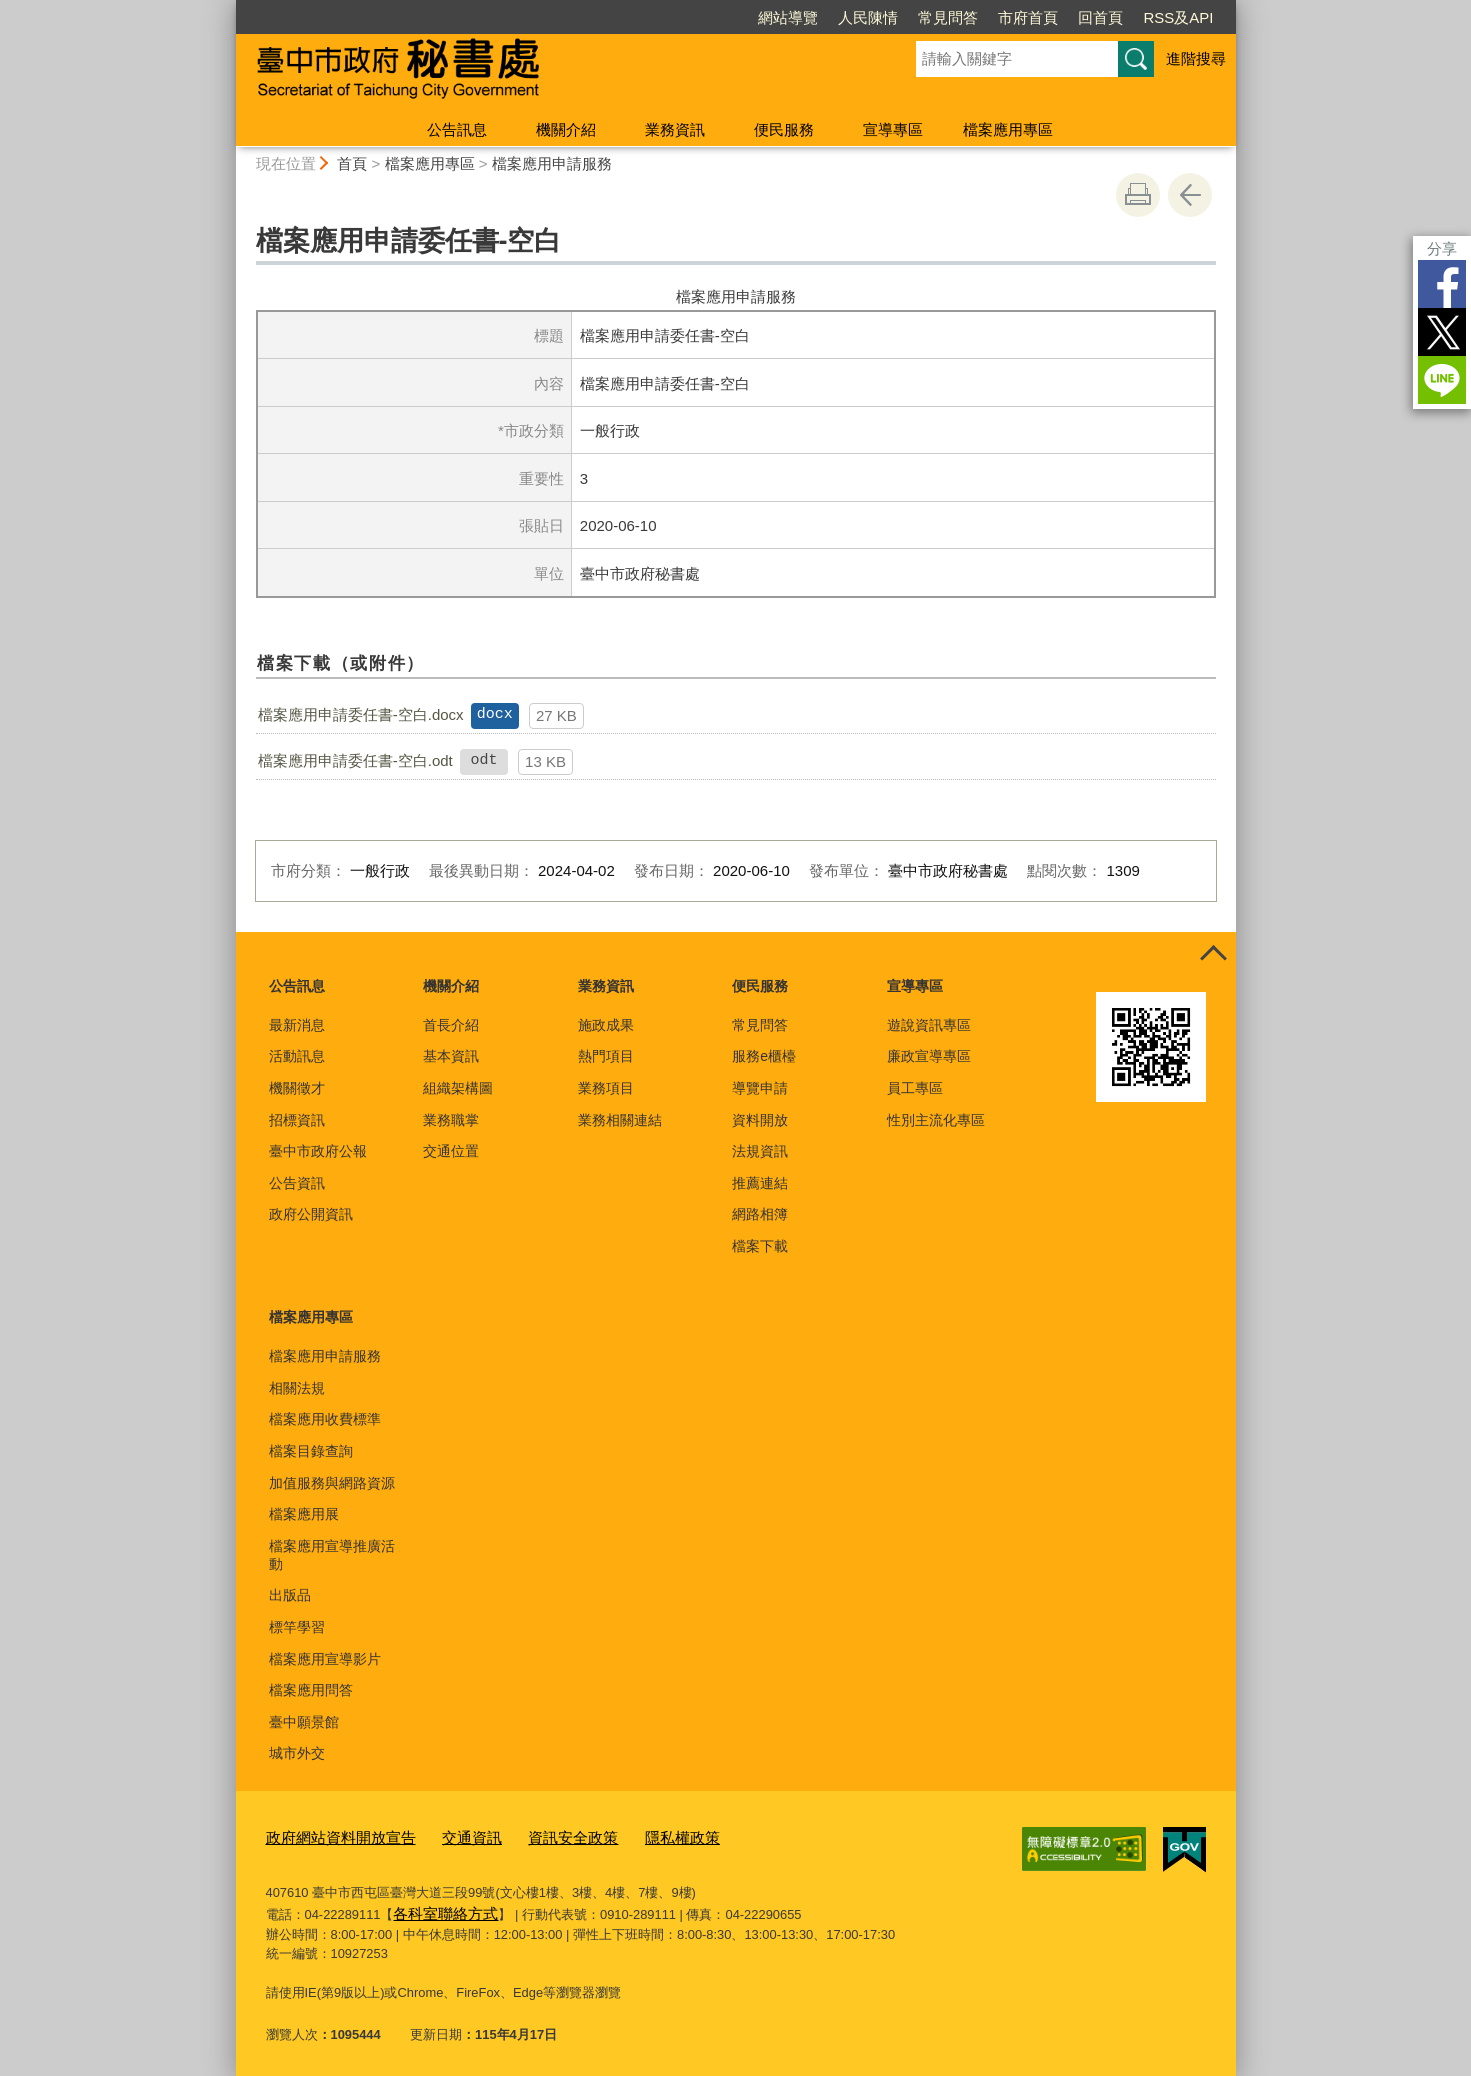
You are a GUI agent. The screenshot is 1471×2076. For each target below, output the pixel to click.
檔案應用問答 (311, 1690)
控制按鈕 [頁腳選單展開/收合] (1214, 954)
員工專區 (915, 1088)
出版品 (290, 1595)
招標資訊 (297, 1120)
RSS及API (1178, 17)
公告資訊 (297, 1183)
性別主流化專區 (936, 1120)
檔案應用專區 (1008, 129)
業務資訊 (675, 129)
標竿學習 (297, 1627)
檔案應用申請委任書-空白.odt (355, 760)
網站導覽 (788, 17)
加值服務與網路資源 (332, 1483)
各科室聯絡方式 (438, 1907)
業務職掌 (451, 1120)
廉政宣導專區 (929, 1056)
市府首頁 (1028, 17)
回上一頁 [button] (1190, 195)
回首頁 (1100, 17)
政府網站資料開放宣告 (331, 1836)
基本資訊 (451, 1056)
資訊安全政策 (539, 1836)
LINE (1442, 380)
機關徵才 (297, 1088)
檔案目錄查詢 (311, 1451)
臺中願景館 (304, 1722)
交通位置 (451, 1151)
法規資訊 (760, 1151)
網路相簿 (760, 1214)
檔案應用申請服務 (552, 163)
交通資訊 (448, 1836)
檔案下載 (760, 1246)
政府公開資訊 (311, 1214)
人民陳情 (868, 17)
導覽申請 (760, 1088)
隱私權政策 (637, 1836)
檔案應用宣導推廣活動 (332, 1555)
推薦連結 (760, 1183)
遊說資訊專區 (929, 1025)
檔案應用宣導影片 (325, 1659)
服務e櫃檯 (764, 1056)
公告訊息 (457, 129)
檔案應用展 (304, 1514)
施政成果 (606, 1025)
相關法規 (297, 1388)
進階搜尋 (1196, 58)
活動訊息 (297, 1056)
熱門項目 (606, 1056)
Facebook (1442, 284)
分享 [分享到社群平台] (1442, 248)
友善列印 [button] (1138, 195)
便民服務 (784, 129)
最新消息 (297, 1025)
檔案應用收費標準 (325, 1419)
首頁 (352, 163)
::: (227, 8)
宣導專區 (893, 129)
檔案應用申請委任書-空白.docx (361, 714)
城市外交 (297, 1753)
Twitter (1442, 332)
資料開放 (760, 1120)
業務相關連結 (620, 1120)
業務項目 (606, 1088)
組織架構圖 (458, 1088)
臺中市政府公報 (318, 1151)
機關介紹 (566, 129)
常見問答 (948, 17)
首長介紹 (451, 1025)
